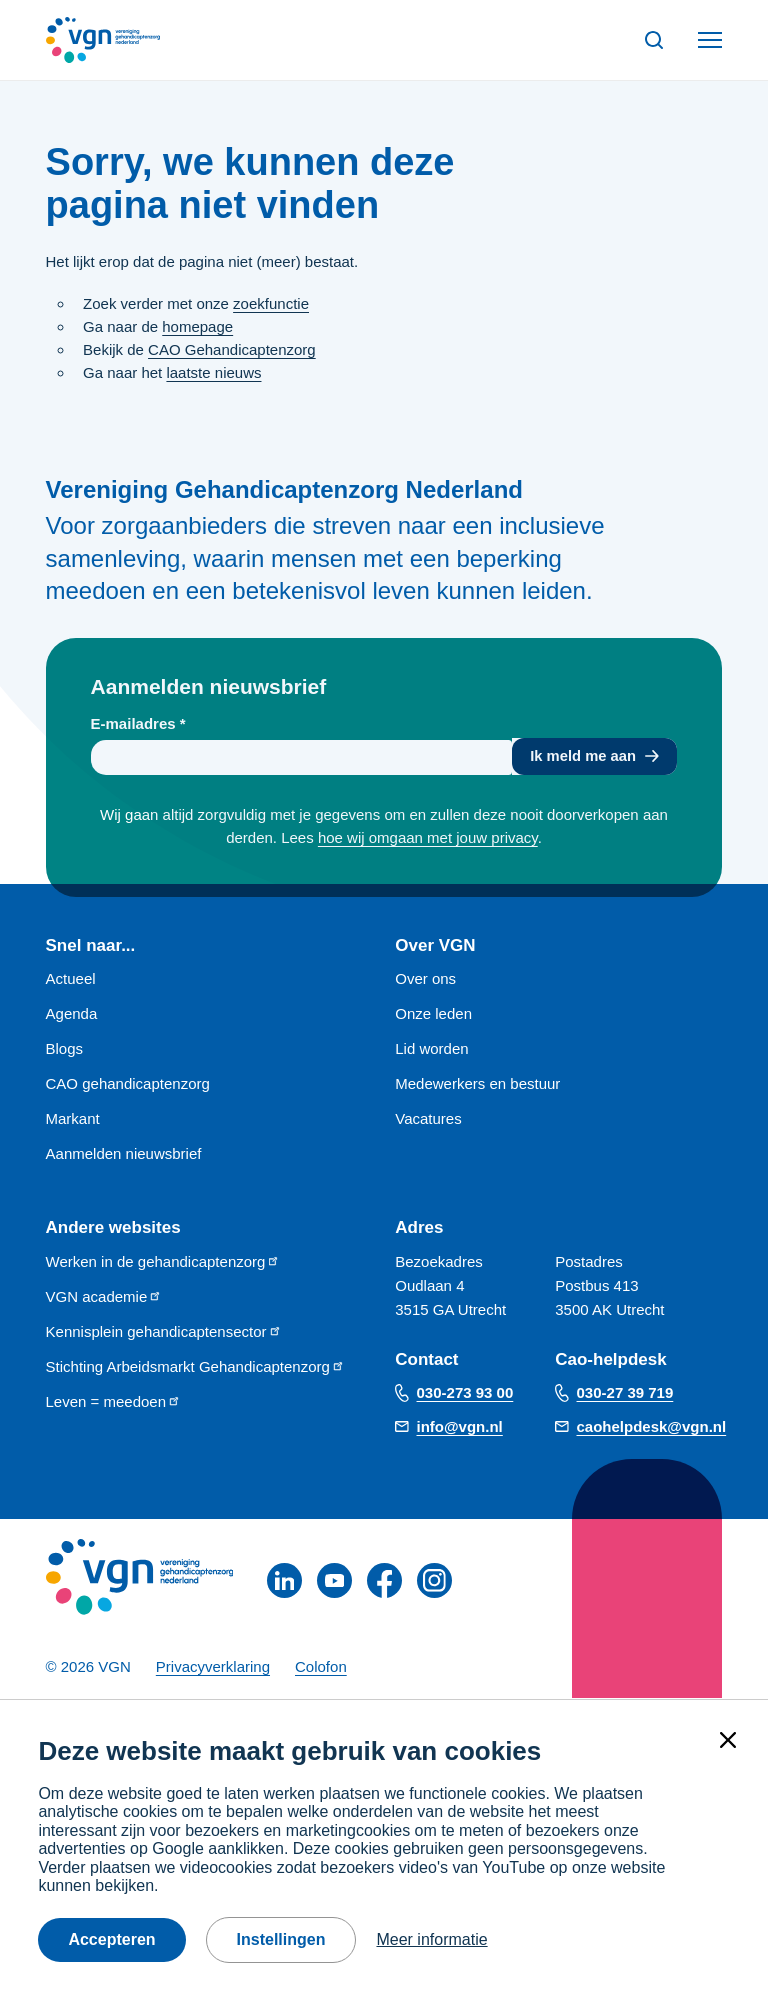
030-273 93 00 (465, 1393)
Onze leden (433, 1015)
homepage (197, 326)
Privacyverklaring (213, 1667)
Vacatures (428, 1120)
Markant (73, 1120)
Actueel (71, 980)
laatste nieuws (213, 372)
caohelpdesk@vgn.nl (652, 1427)
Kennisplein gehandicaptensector (164, 1332)
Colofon (321, 1667)
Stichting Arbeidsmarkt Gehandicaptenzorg (195, 1367)
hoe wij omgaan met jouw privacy (428, 839)
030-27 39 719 (625, 1393)
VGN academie (104, 1297)
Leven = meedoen (114, 1402)
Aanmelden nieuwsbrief (124, 1155)
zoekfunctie (271, 303)
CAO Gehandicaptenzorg (232, 349)
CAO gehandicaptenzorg (128, 1085)
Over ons (425, 980)
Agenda (72, 1015)
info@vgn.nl (460, 1427)
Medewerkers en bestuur (477, 1085)
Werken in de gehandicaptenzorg (163, 1262)
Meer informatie (431, 1939)
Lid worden (431, 1050)
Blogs (65, 1050)
